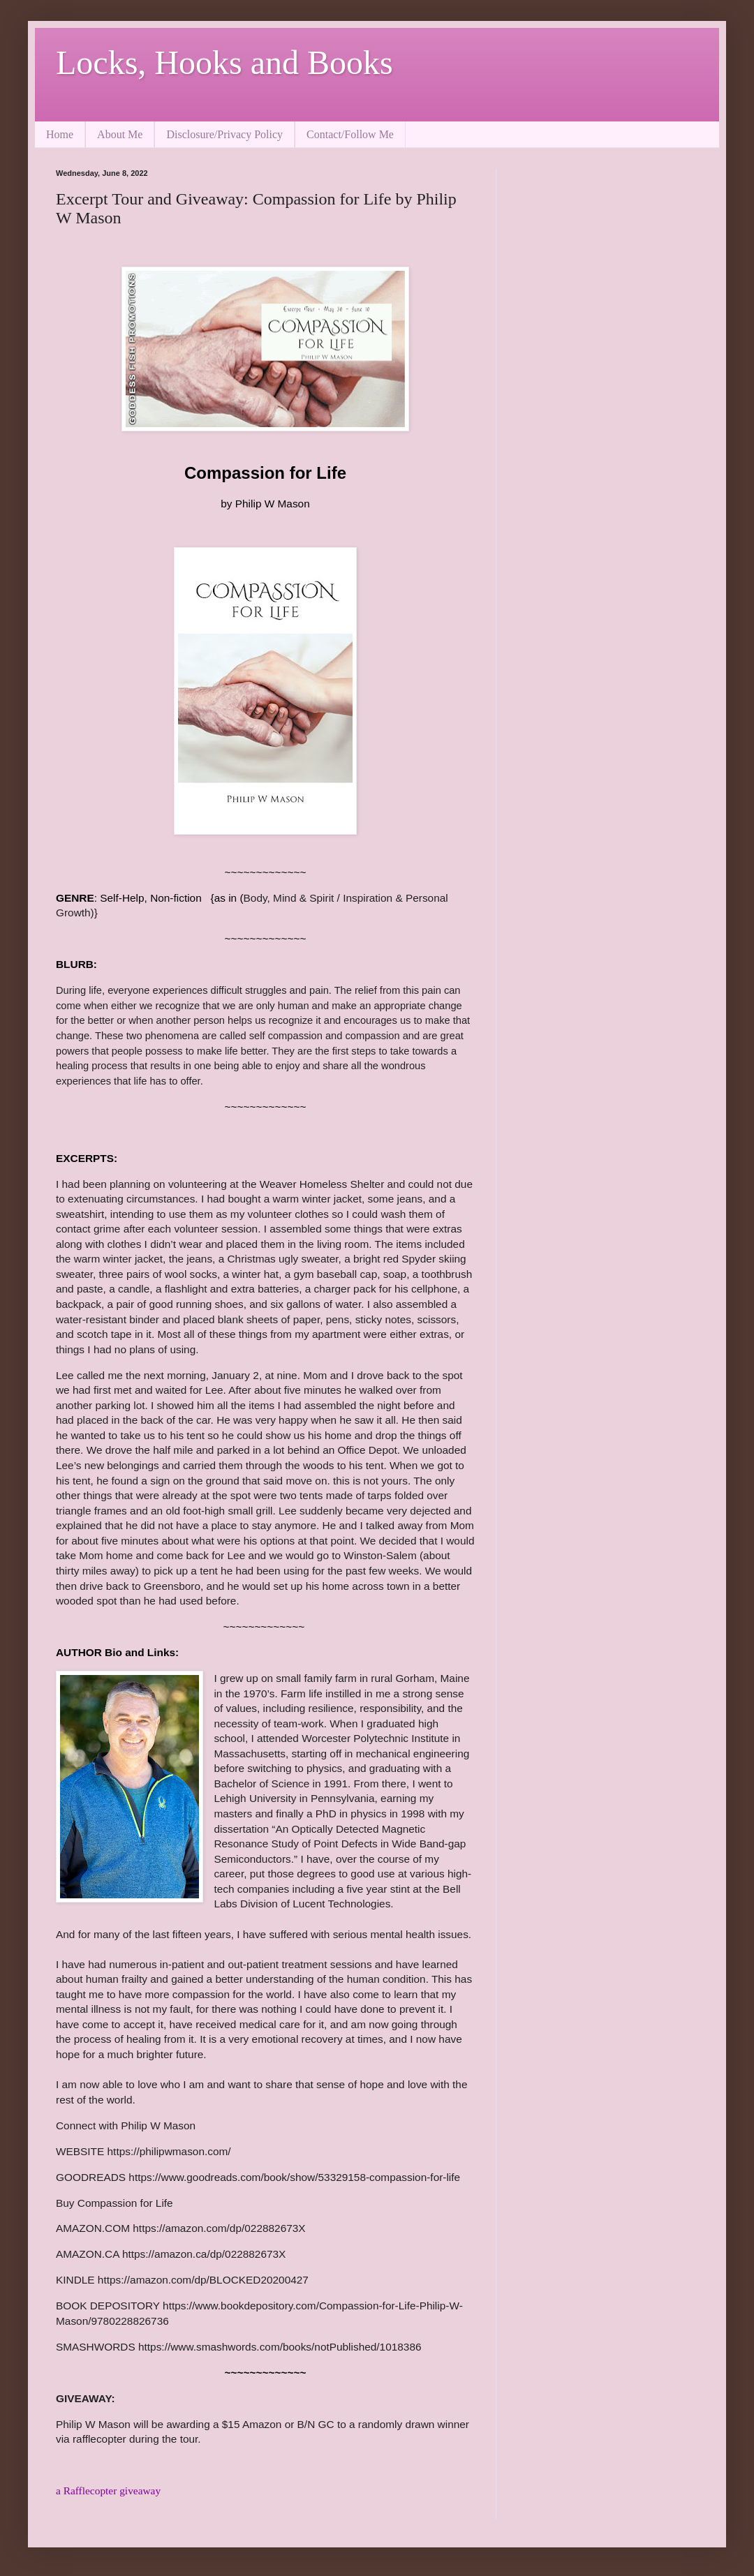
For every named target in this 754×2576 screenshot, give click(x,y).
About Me (119, 134)
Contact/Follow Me (350, 134)
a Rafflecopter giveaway (108, 2490)
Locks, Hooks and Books (224, 62)
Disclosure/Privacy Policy (224, 134)
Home (59, 134)
